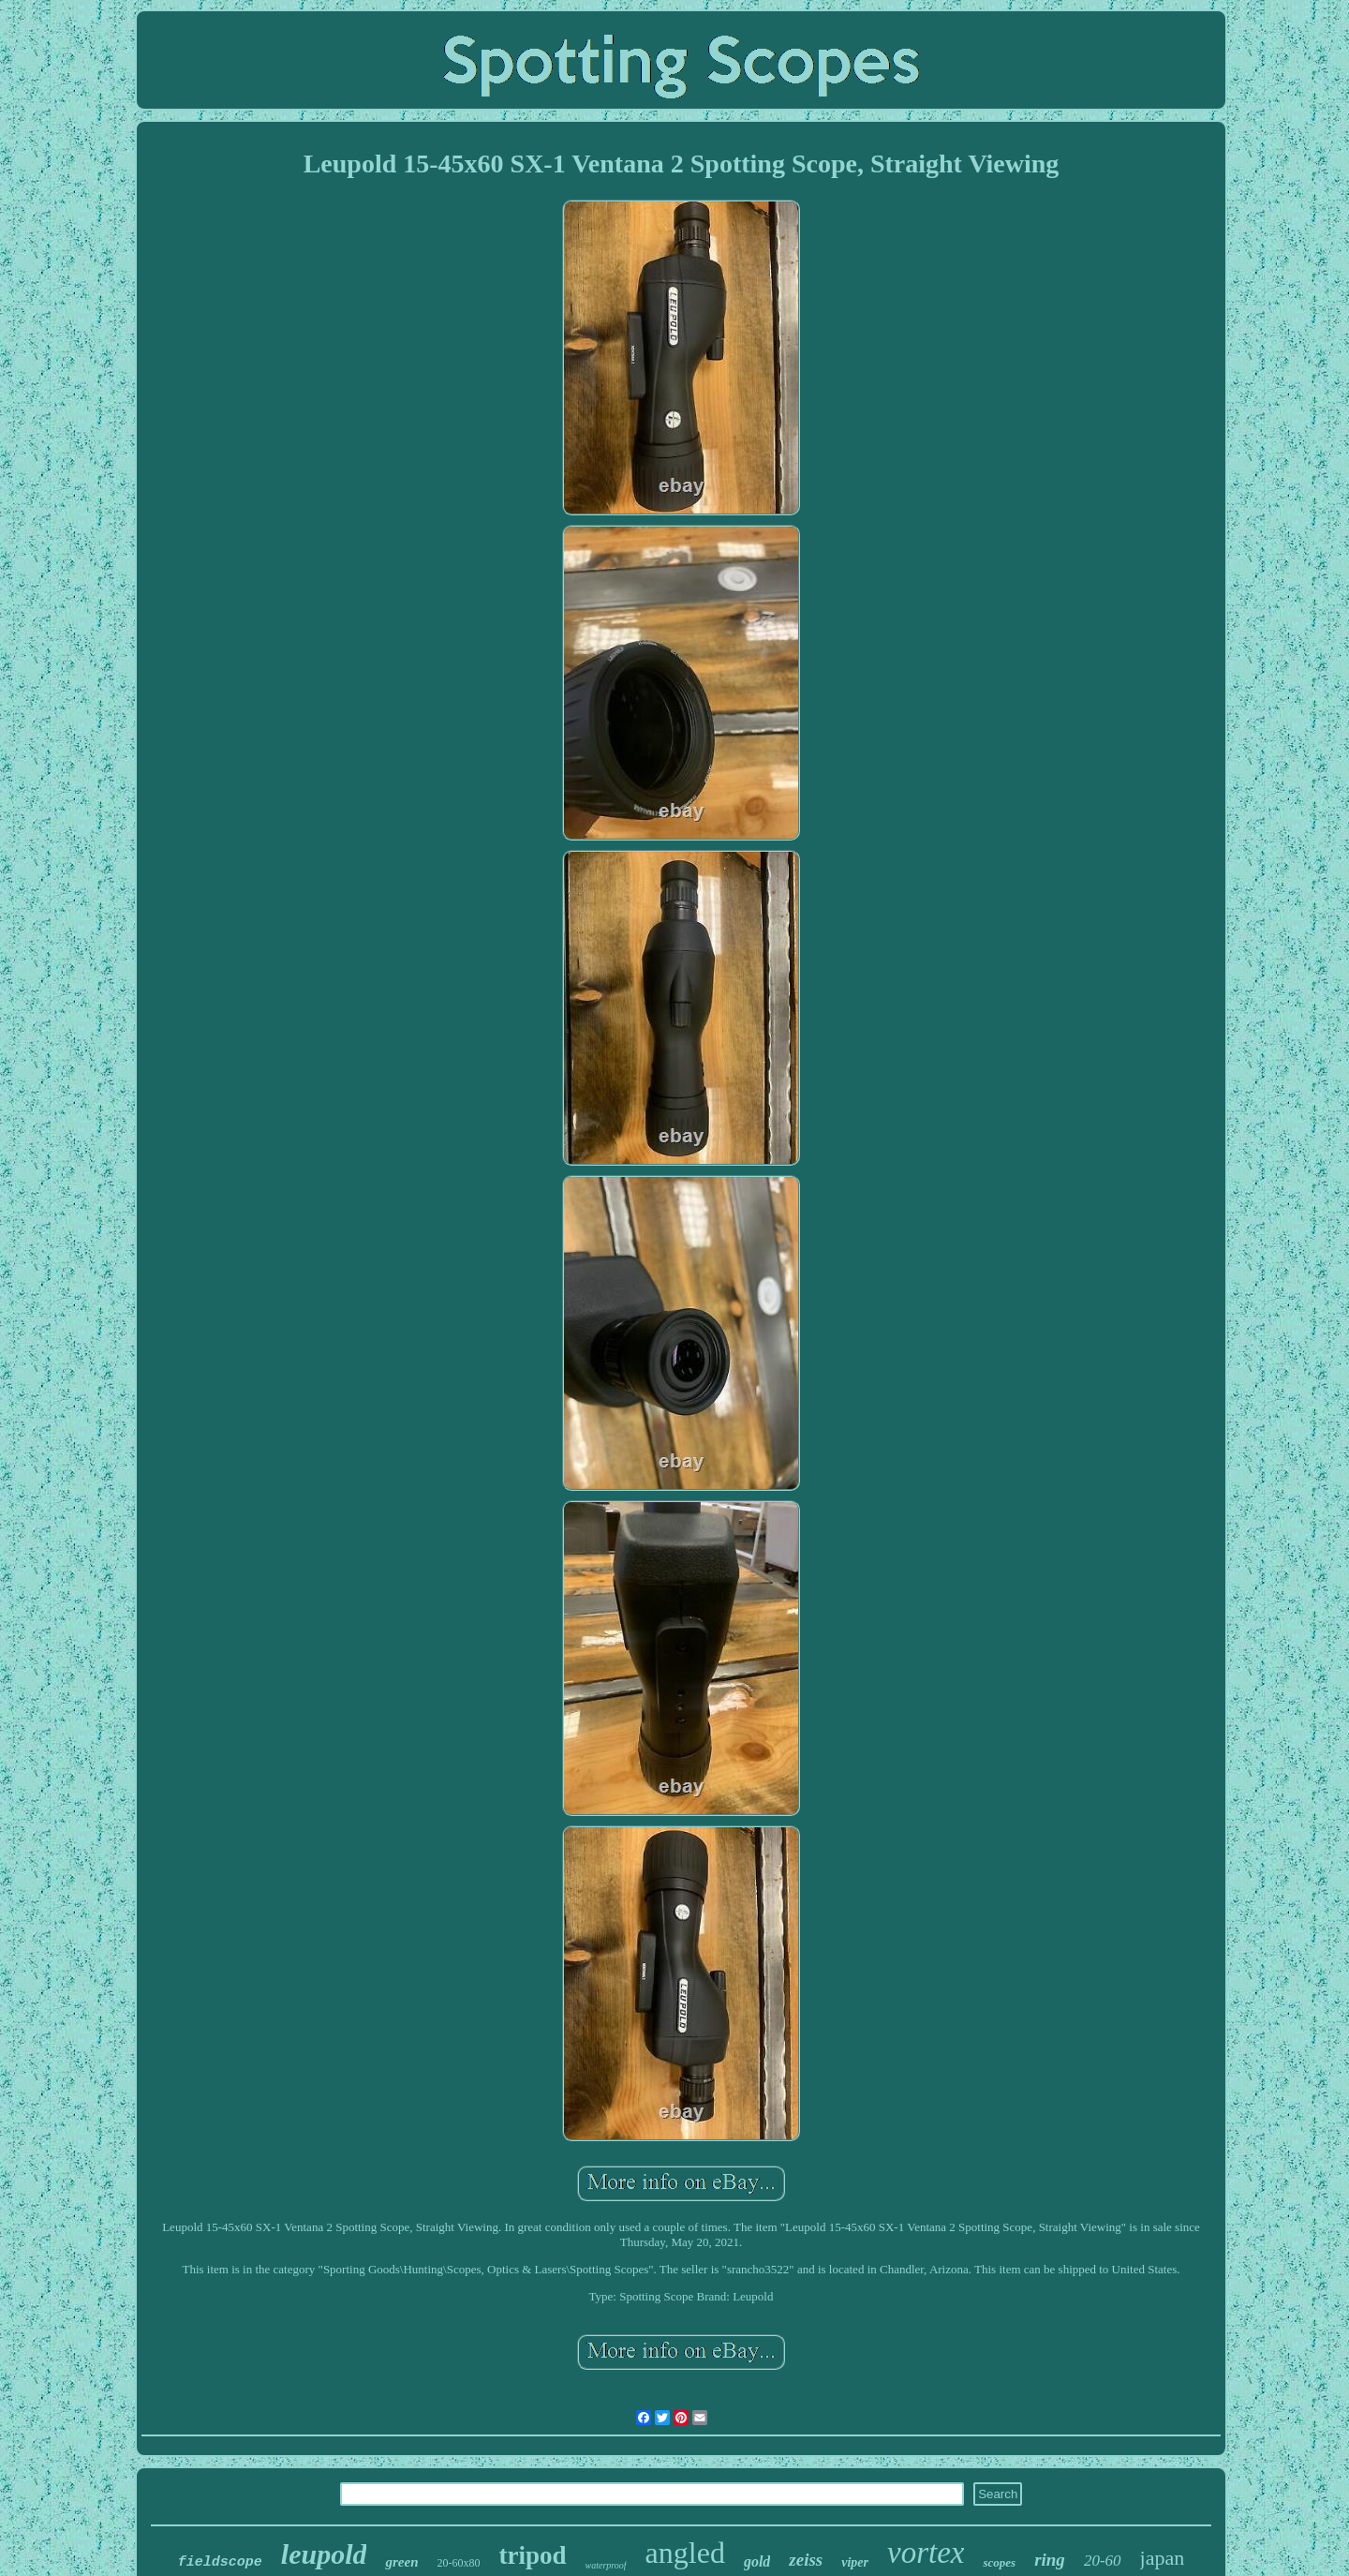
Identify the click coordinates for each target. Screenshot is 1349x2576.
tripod (532, 2555)
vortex (925, 2552)
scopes (999, 2562)
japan (1162, 2557)
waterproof (606, 2565)
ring (1049, 2559)
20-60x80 (458, 2562)
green (401, 2561)
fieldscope (220, 2562)
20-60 (1102, 2560)
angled (685, 2552)
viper (854, 2562)
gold (757, 2561)
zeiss (806, 2559)
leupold (324, 2554)
